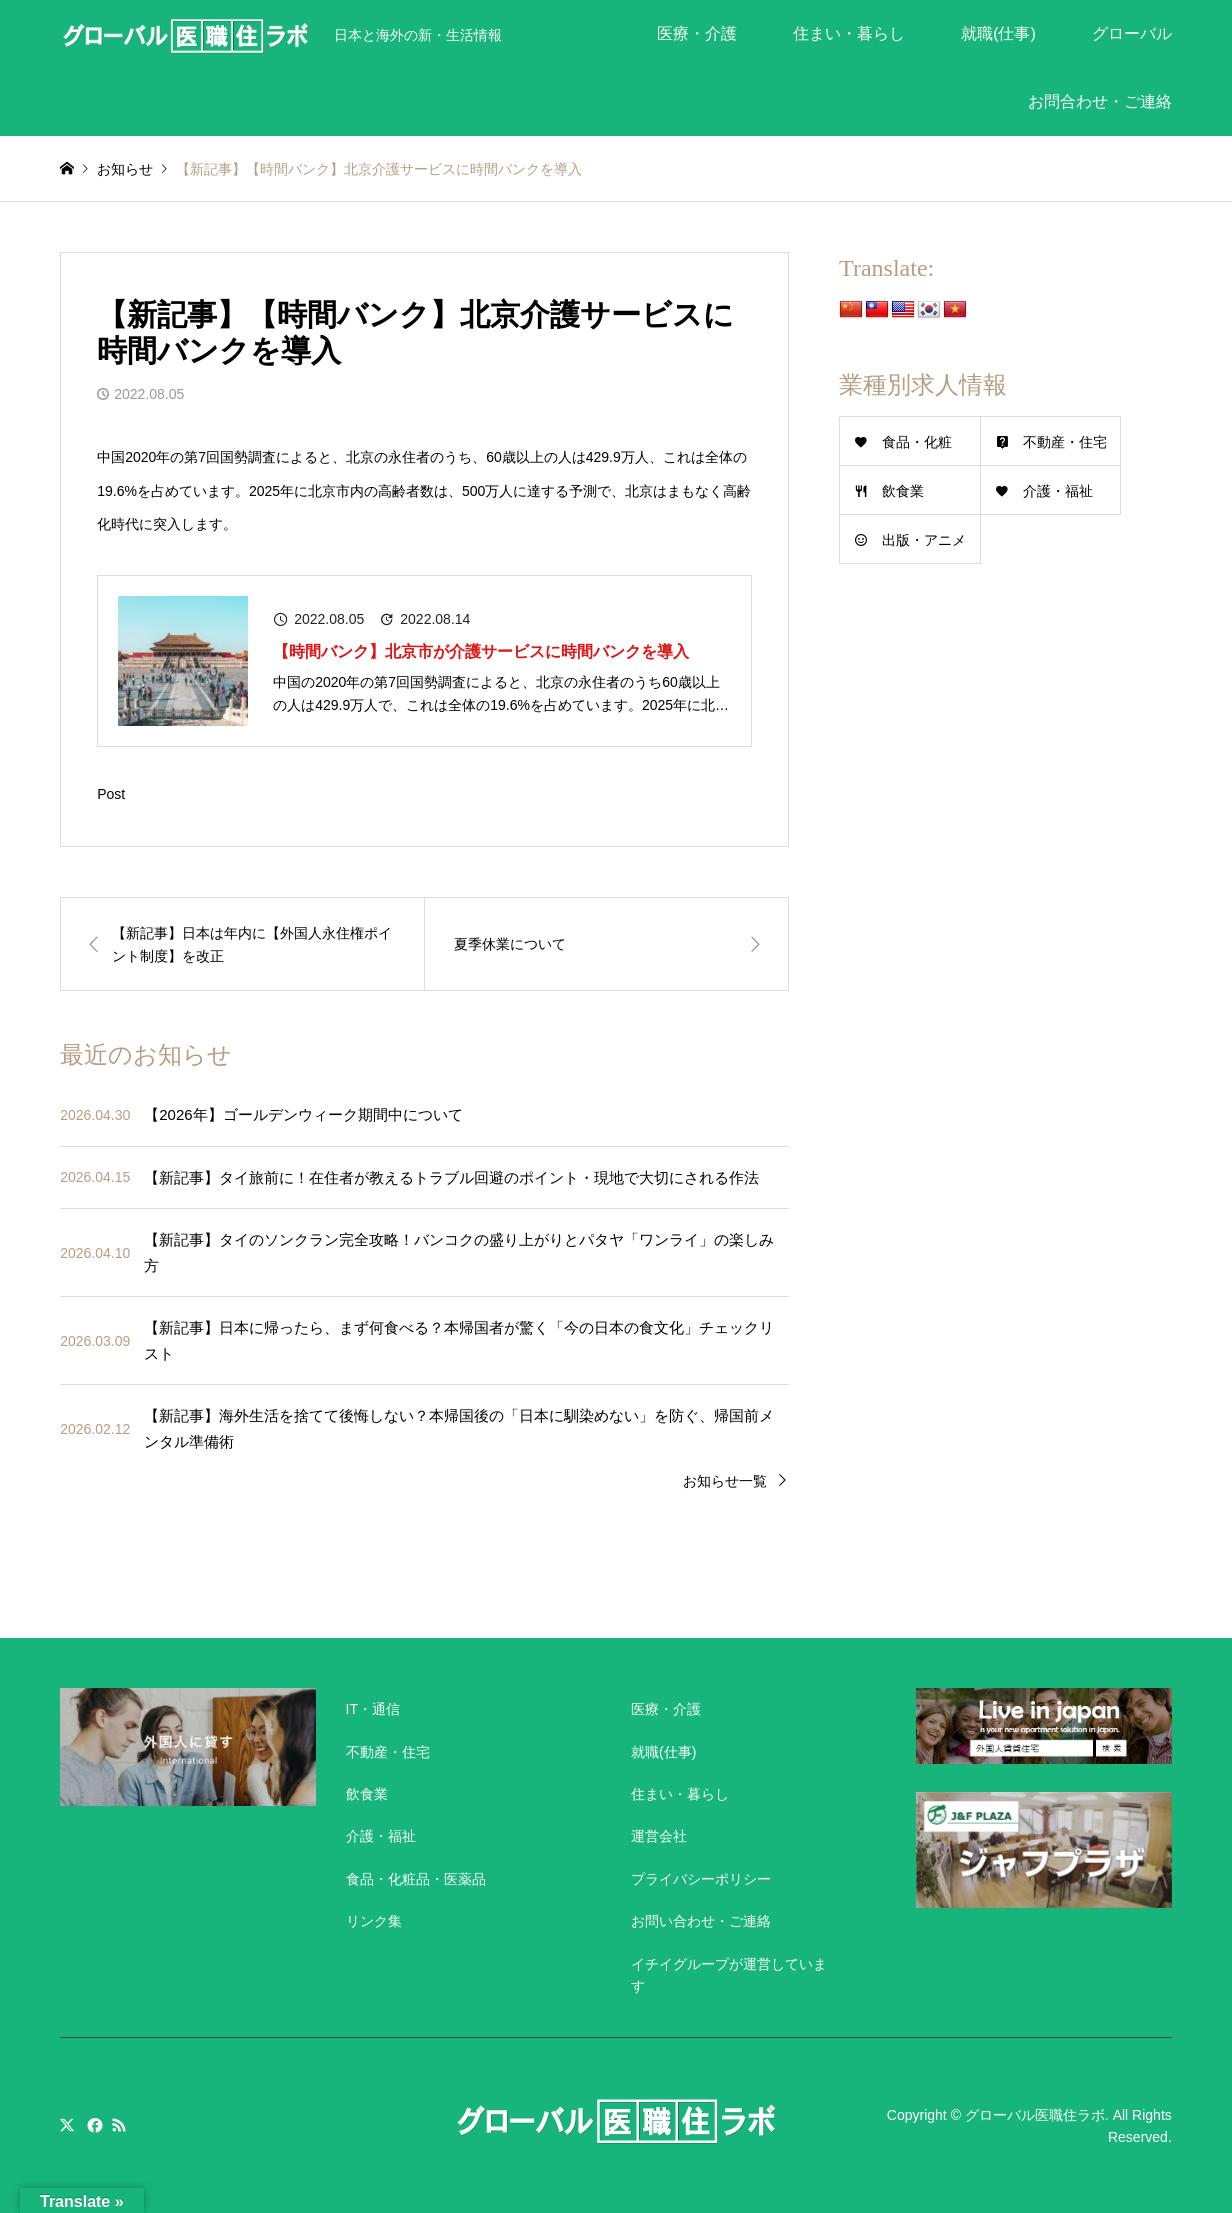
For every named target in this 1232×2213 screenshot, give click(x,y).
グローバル (1132, 33)
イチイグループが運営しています (729, 1975)
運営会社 (659, 1836)
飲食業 (903, 491)
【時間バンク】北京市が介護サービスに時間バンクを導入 (481, 651)
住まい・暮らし (849, 33)
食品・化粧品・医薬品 (416, 1879)
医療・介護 (697, 33)
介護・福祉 (1058, 491)
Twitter (67, 2125)
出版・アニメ (924, 540)
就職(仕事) (998, 33)
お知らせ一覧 (725, 1481)
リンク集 (374, 1921)
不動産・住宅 (1065, 442)
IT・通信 (373, 1709)
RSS (119, 2125)
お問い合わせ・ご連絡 (701, 1921)
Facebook (93, 2125)
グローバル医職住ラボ (1035, 2115)
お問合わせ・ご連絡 (1100, 101)
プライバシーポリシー (701, 1879)
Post (111, 794)
